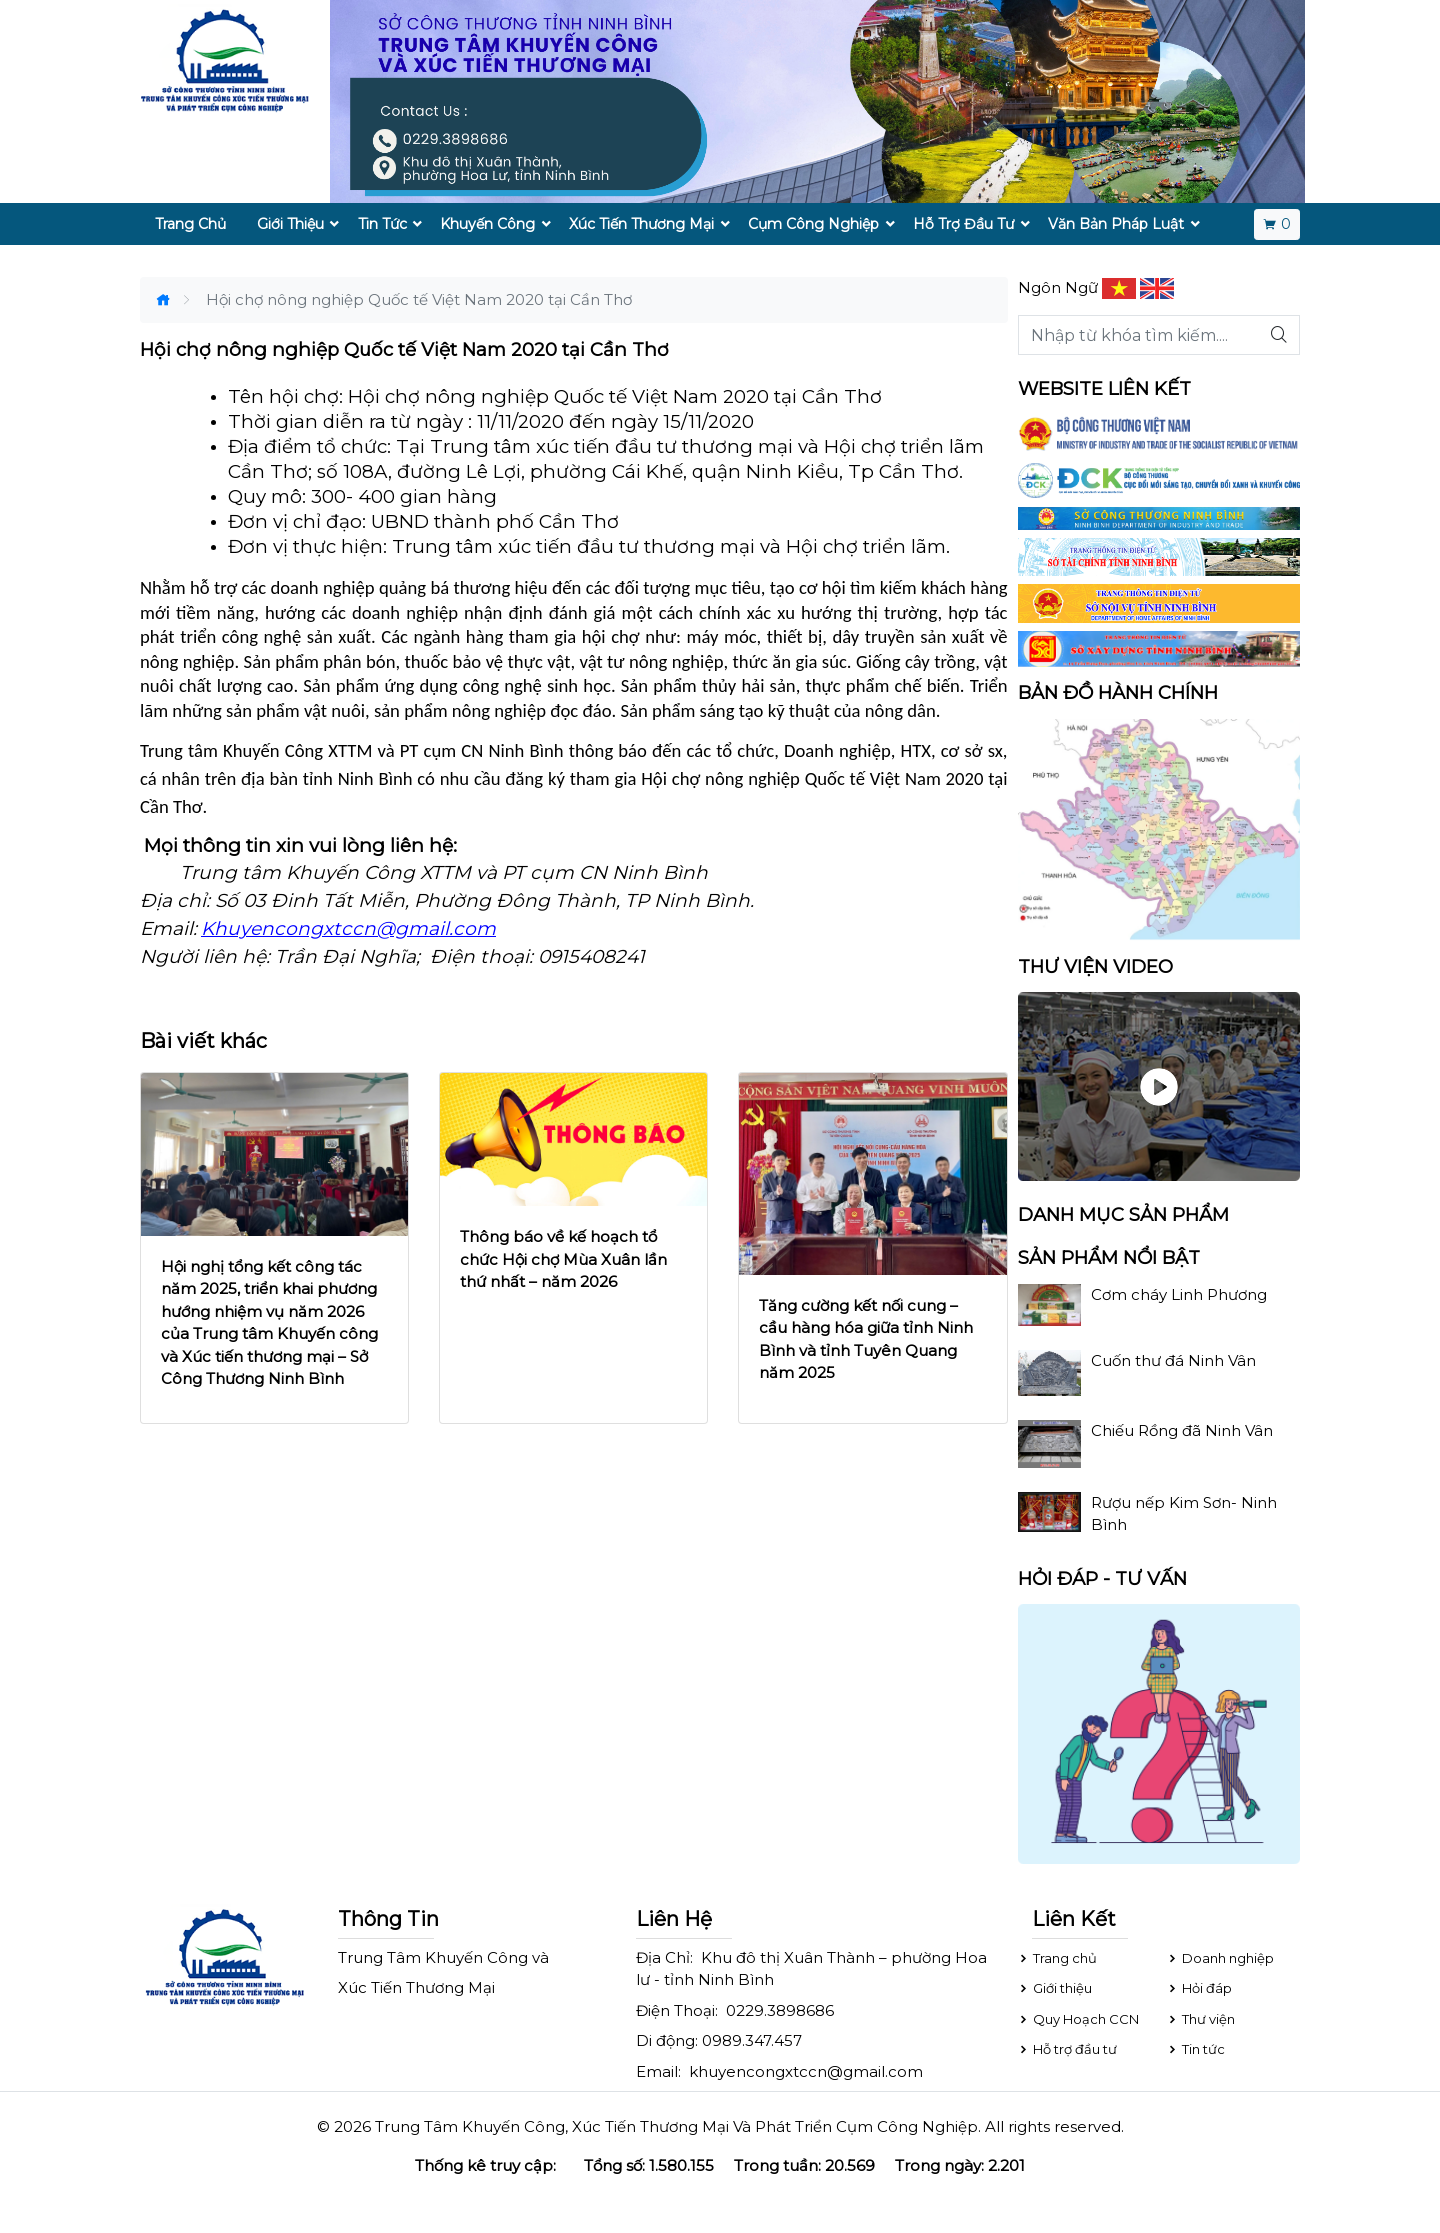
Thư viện (1200, 2019)
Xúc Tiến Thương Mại (641, 224)
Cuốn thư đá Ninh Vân (1173, 1360)
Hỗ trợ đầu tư (1067, 2049)
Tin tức (1195, 2049)
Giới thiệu (1054, 1988)
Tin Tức (382, 224)
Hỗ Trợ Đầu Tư (963, 224)
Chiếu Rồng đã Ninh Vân (1182, 1430)
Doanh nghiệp (1220, 1958)
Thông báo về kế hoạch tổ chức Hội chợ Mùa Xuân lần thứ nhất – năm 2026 (563, 1259)
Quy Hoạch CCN (1078, 2019)
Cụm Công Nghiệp (813, 224)
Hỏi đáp (1199, 1988)
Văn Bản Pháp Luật (1116, 224)
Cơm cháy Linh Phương (1179, 1294)
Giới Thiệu (290, 224)
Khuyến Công (487, 224)
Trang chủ (1057, 1958)
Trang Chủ (190, 224)
